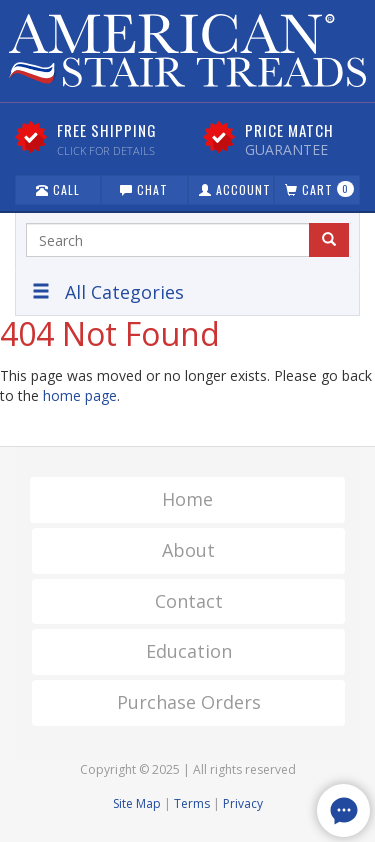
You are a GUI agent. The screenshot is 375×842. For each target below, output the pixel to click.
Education (189, 651)
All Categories (108, 292)
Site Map (137, 803)
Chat (144, 189)
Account (235, 189)
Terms (192, 803)
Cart (319, 189)
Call (58, 189)
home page (80, 395)
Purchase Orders (189, 702)
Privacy (243, 803)
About (188, 550)
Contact (189, 601)
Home (187, 499)
